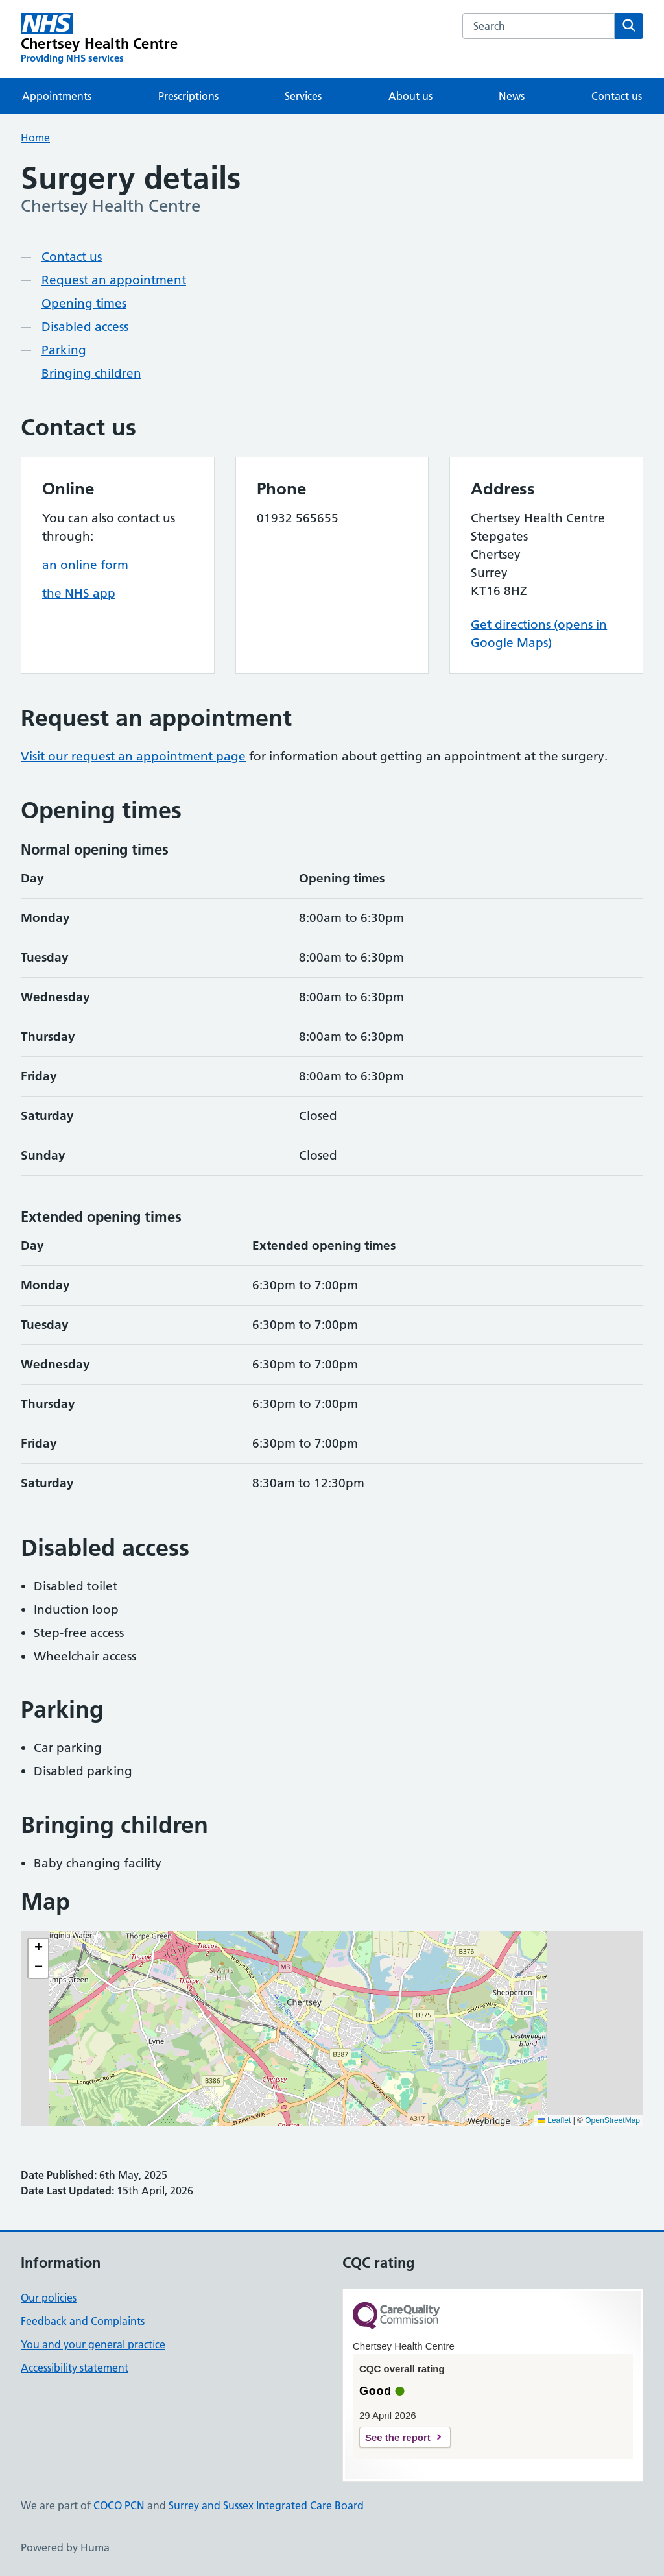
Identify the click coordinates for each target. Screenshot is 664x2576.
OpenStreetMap (612, 2120)
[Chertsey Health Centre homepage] (99, 39)
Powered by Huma (65, 2547)
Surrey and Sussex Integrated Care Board (266, 2505)
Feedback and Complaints (83, 2321)
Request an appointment (114, 280)
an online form (85, 564)
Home (35, 137)
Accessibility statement (74, 2367)
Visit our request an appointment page (133, 756)
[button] (38, 1948)
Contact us (616, 96)
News (512, 96)
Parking (64, 350)
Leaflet (554, 2120)
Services (303, 96)
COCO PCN (119, 2505)
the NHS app (78, 593)
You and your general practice (93, 2344)
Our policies (49, 2297)
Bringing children (91, 373)
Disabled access (85, 326)
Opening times (84, 303)
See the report (398, 2437)
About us (410, 96)
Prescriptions (188, 96)
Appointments (56, 96)
